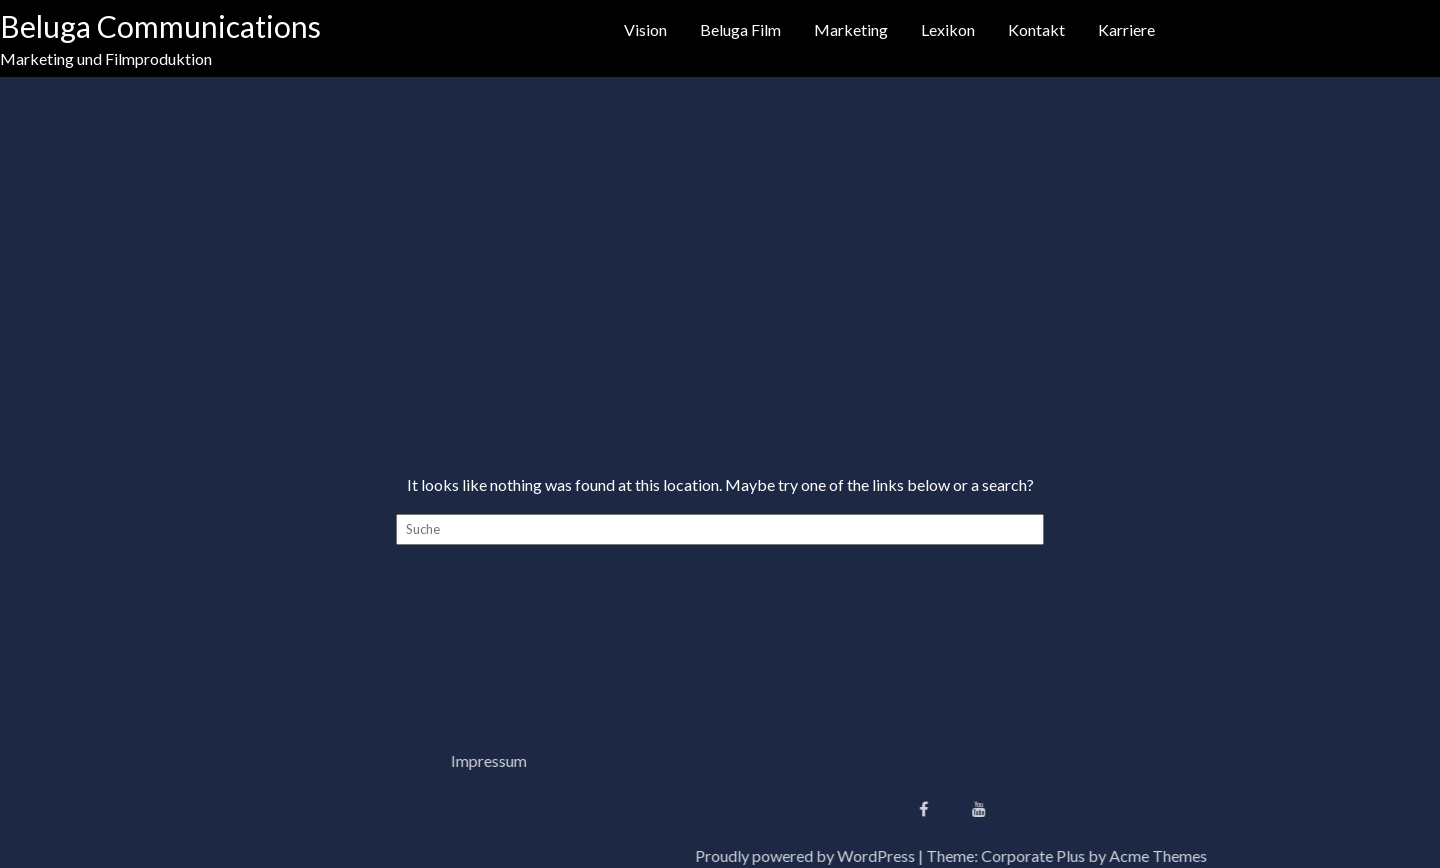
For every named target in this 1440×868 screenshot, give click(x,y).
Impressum (224, 760)
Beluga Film (740, 29)
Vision (645, 29)
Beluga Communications (160, 26)
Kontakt (1036, 29)
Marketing (851, 29)
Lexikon (948, 29)
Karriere (1126, 29)
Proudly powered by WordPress (1070, 855)
